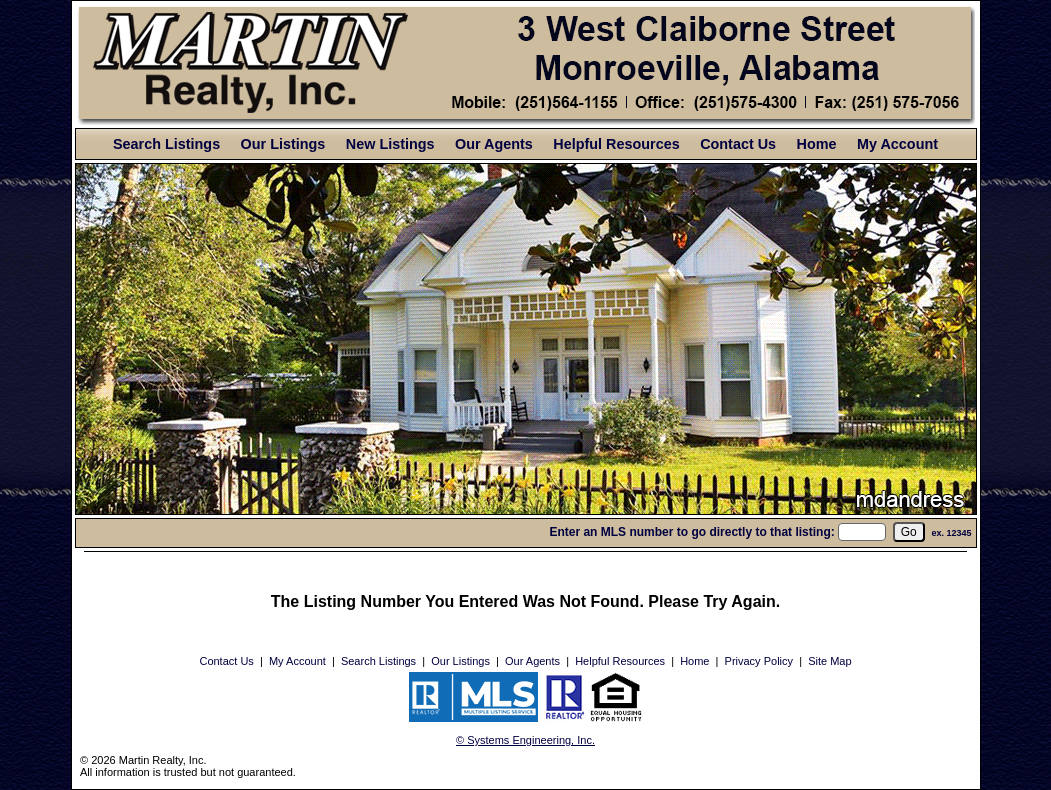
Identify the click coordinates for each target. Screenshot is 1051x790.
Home (817, 144)
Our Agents (494, 144)
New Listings (390, 144)
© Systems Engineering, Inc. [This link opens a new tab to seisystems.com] (525, 740)
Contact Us (738, 144)
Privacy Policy (759, 661)
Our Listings (283, 144)
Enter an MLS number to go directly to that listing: (691, 532)
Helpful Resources (616, 144)
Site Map (829, 661)
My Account (897, 144)
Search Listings (166, 144)
